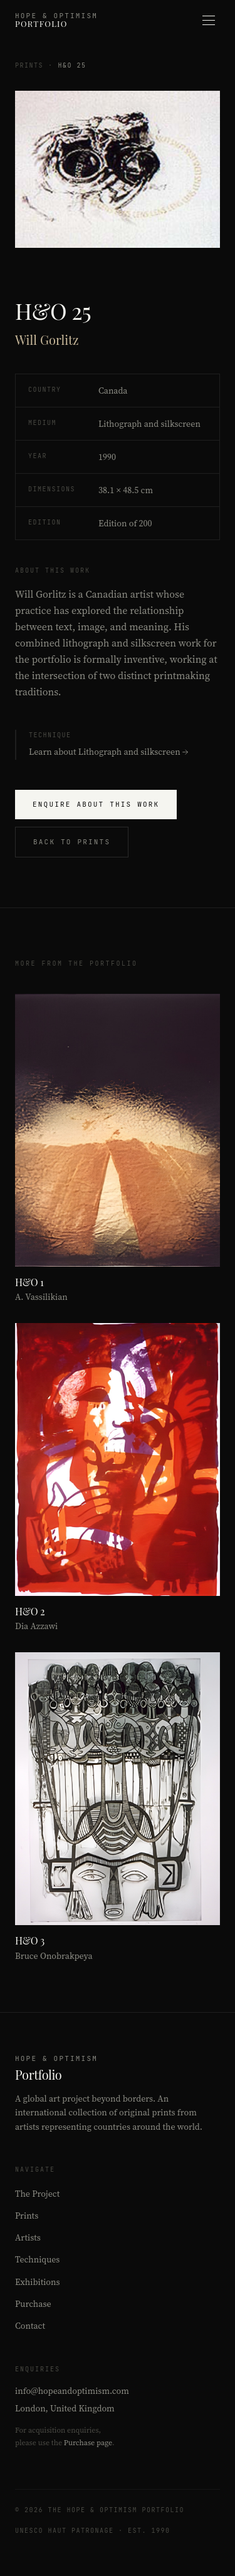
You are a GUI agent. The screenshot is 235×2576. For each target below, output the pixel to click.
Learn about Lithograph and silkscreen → (108, 751)
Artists (28, 2237)
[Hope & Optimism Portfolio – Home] (56, 20)
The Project (37, 2193)
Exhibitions (37, 2282)
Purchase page (88, 2443)
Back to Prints (71, 841)
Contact (30, 2325)
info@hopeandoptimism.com (72, 2390)
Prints (29, 65)
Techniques (37, 2259)
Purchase (33, 2303)
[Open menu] (208, 20)
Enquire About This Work (96, 804)
